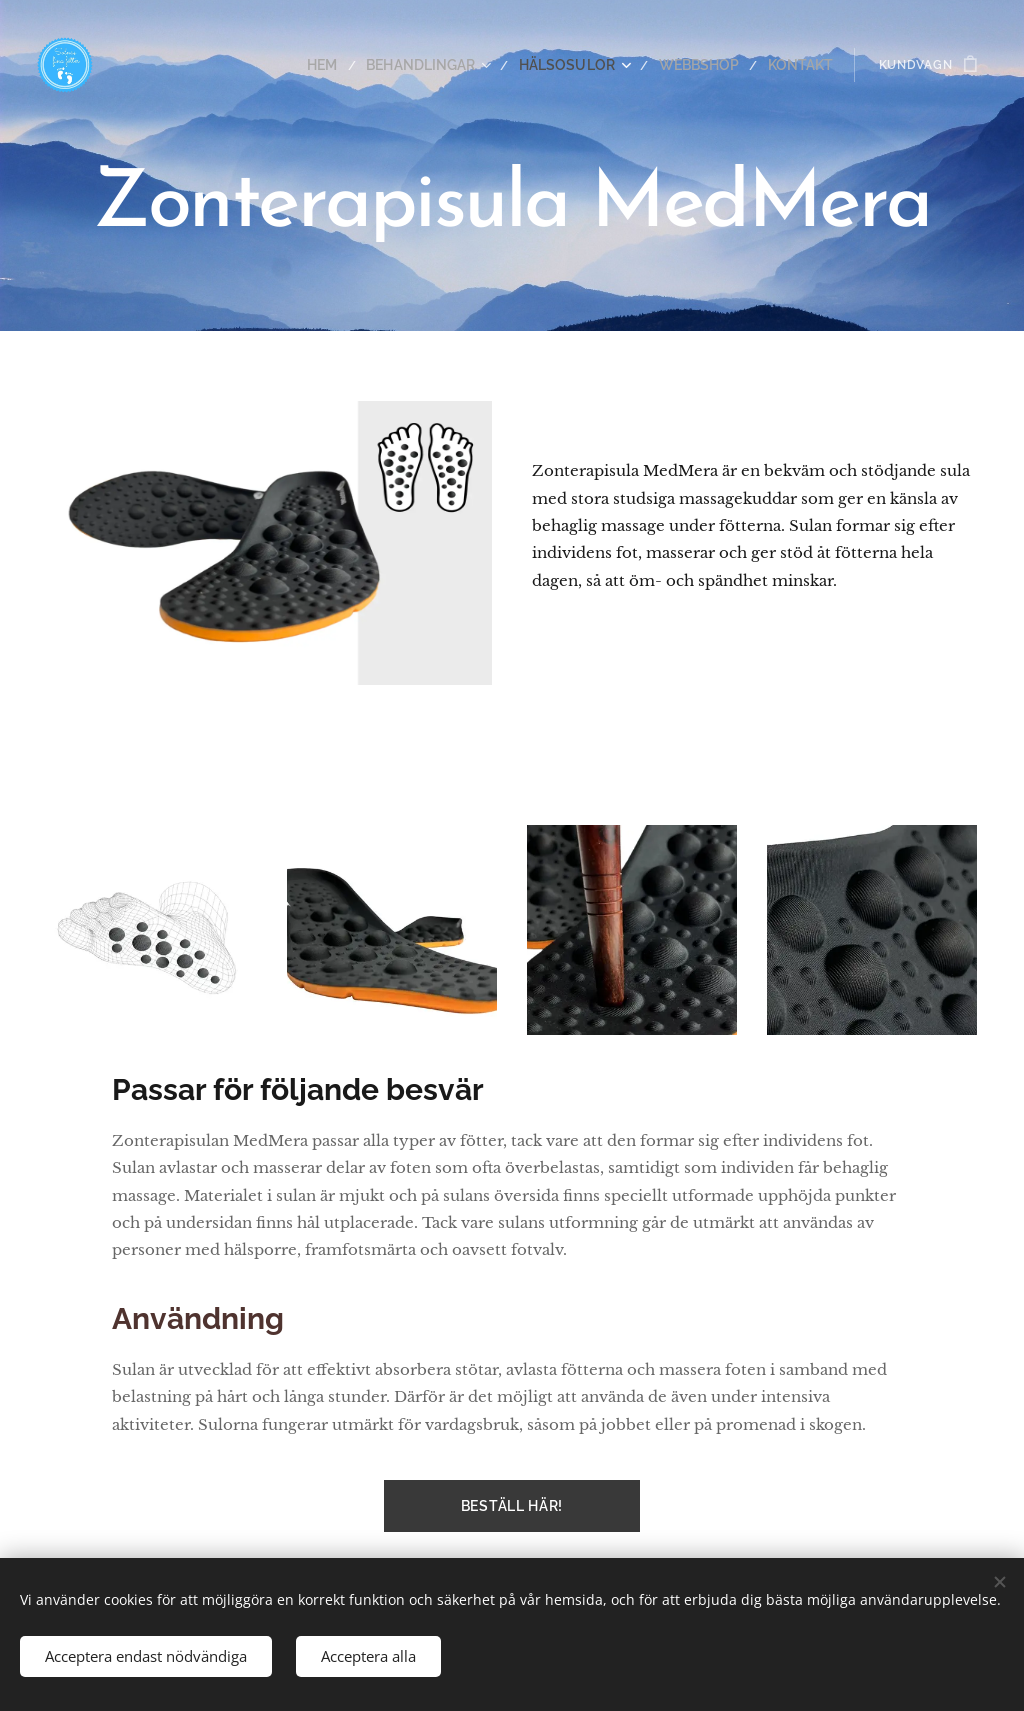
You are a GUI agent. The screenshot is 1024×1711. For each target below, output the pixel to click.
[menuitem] (359, 65)
